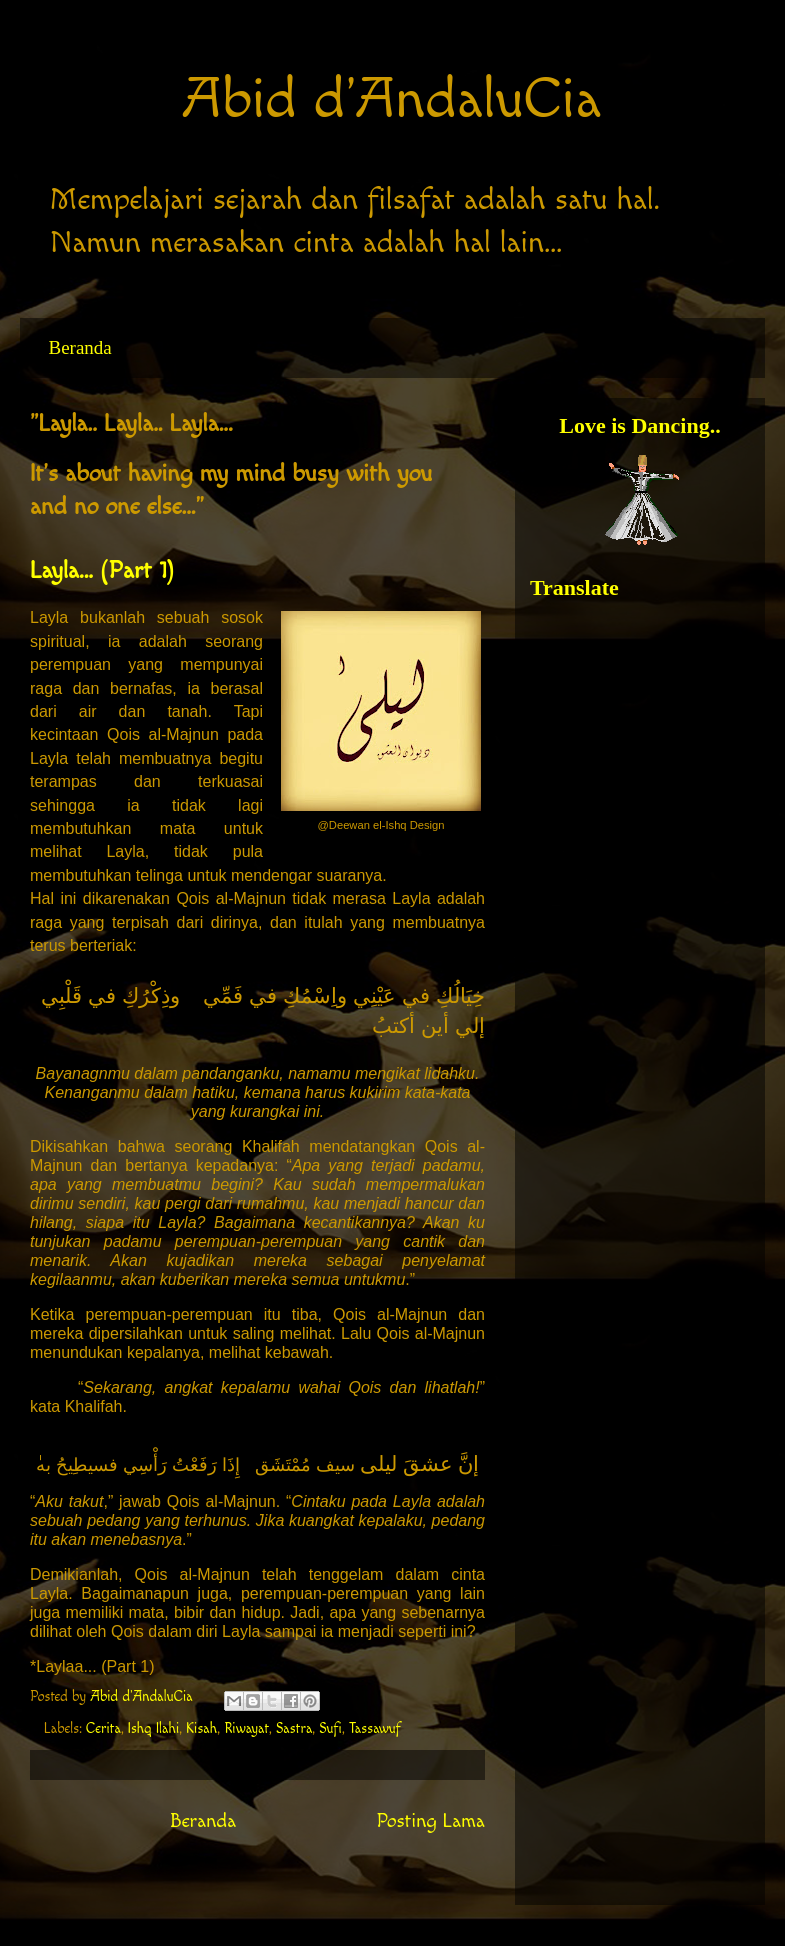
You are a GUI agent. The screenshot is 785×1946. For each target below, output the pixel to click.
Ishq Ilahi (153, 1729)
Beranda (80, 347)
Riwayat (246, 1729)
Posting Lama (430, 1821)
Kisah (201, 1729)
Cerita (103, 1729)
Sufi (330, 1729)
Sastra (294, 1729)
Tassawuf (375, 1729)
